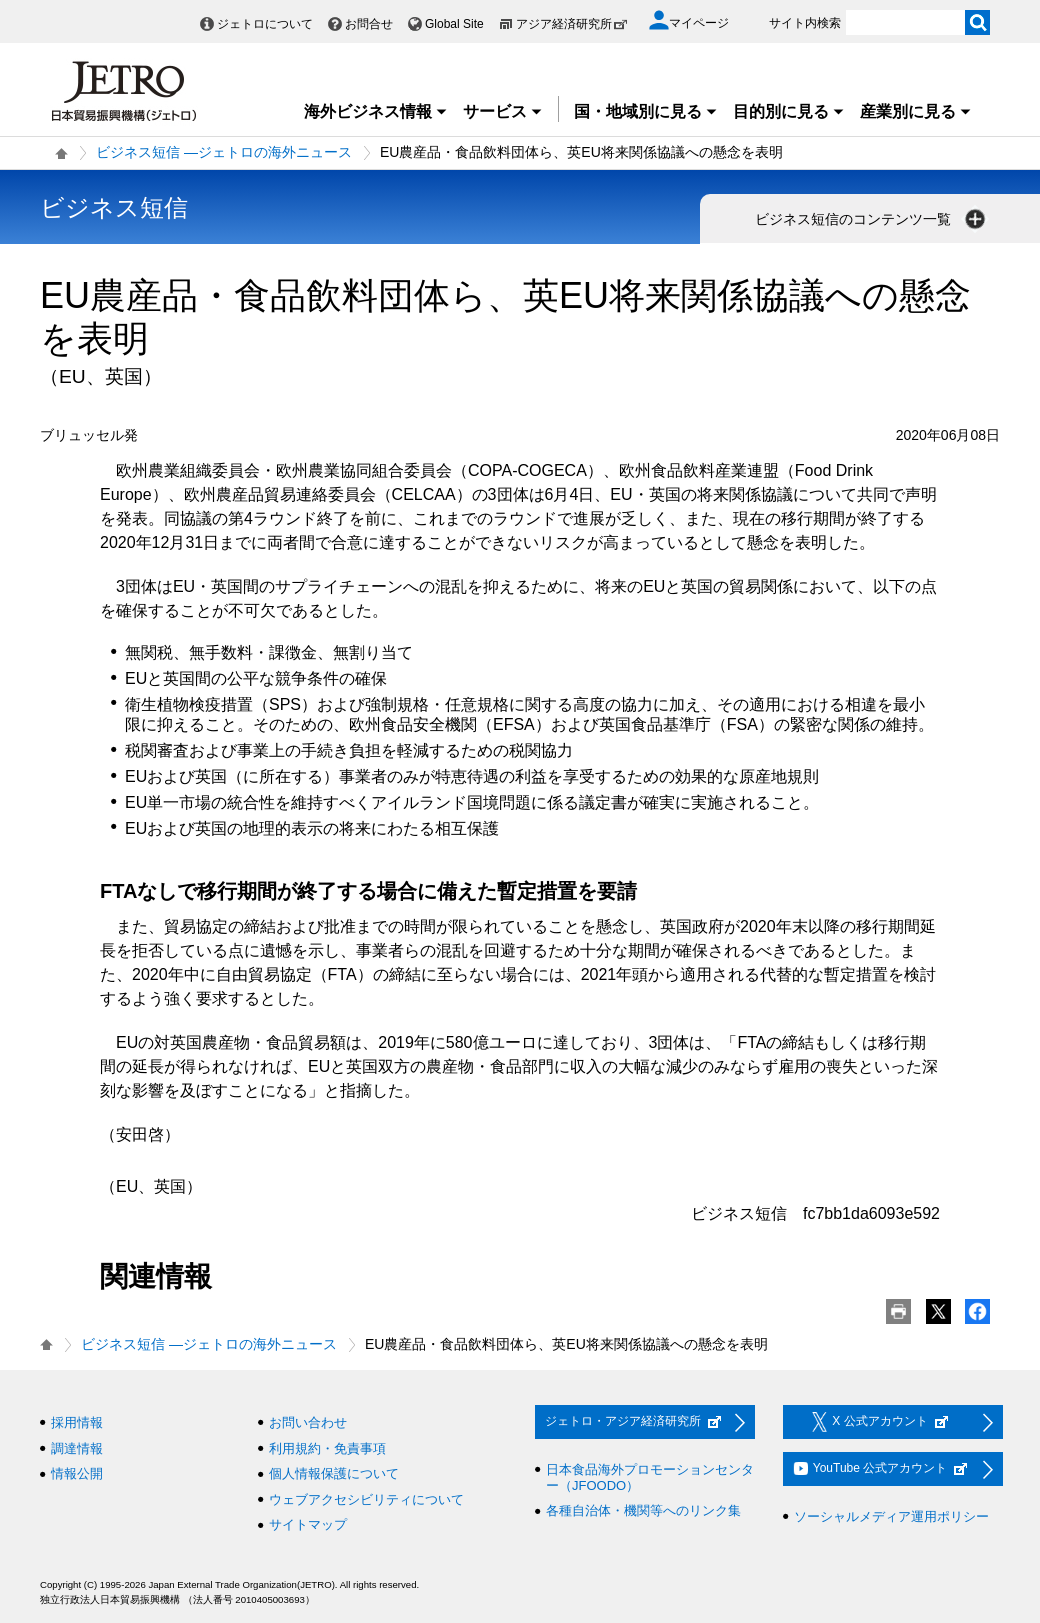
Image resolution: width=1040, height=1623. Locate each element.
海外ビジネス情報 (376, 111)
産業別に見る (916, 111)
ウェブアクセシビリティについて (366, 1499)
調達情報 (77, 1448)
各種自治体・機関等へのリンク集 (643, 1510)
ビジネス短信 (114, 207)
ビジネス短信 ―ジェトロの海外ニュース (224, 152)
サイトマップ (308, 1524)
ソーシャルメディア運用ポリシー (891, 1516)
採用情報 (77, 1422)
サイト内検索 (805, 23)
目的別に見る (789, 111)
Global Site (454, 24)
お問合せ (369, 24)
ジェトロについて (265, 24)
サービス (503, 111)
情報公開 (77, 1473)
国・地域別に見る (646, 111)
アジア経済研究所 (572, 24)
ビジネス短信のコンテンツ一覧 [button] (872, 219)
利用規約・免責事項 (327, 1448)
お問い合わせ (308, 1422)
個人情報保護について (334, 1473)
